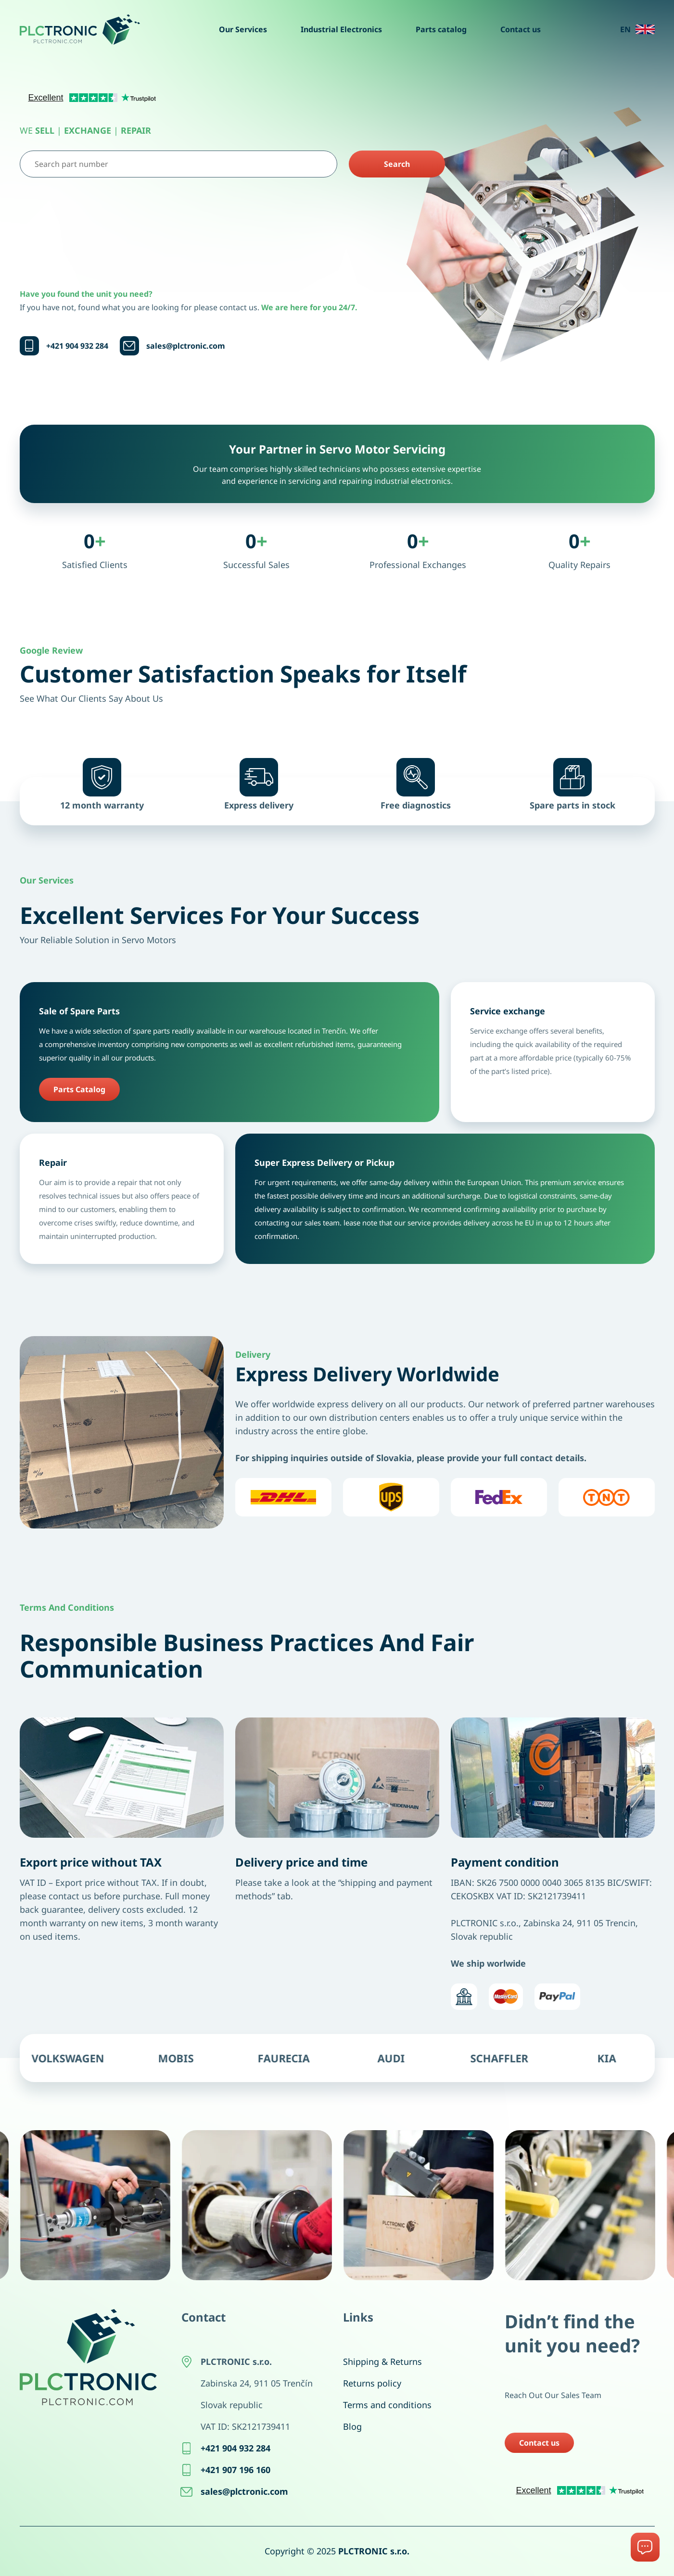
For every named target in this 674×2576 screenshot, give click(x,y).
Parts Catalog (79, 1089)
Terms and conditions (387, 2405)
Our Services (243, 29)
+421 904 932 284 (77, 346)
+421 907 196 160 (235, 2469)
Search (397, 164)
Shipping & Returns (382, 2361)
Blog (352, 2426)
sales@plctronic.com (185, 346)
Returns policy (372, 2383)
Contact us (520, 29)
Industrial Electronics (341, 29)
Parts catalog (441, 29)
